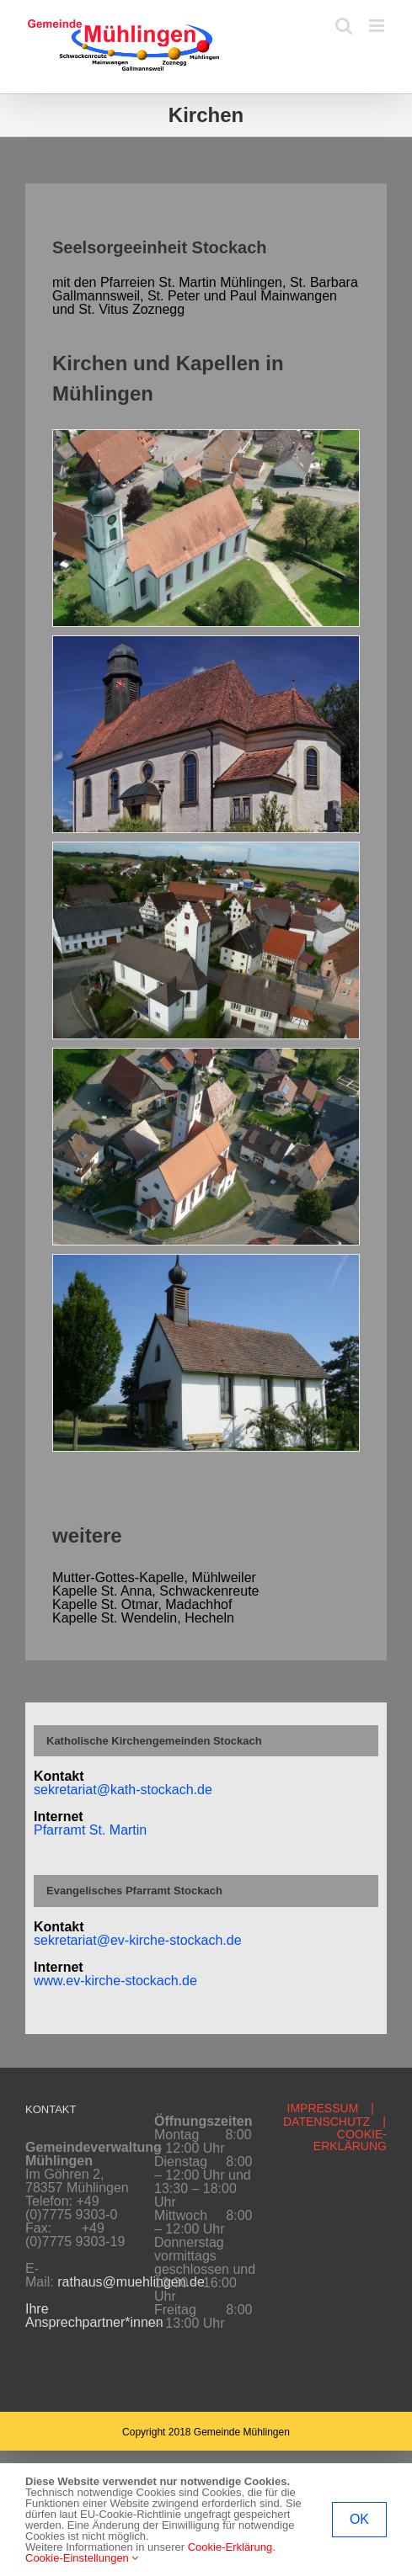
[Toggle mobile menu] (378, 26)
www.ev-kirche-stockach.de (115, 1980)
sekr (46, 1940)
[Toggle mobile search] (343, 26)
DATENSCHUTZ (326, 2121)
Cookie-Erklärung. (232, 2547)
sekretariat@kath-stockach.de (123, 1789)
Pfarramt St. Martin (90, 1830)
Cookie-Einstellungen (81, 2558)
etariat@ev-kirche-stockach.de (150, 1940)
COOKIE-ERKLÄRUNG (350, 2140)
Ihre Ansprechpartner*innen (94, 2315)
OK (359, 2519)
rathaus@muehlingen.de (131, 2282)
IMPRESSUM (323, 2108)
